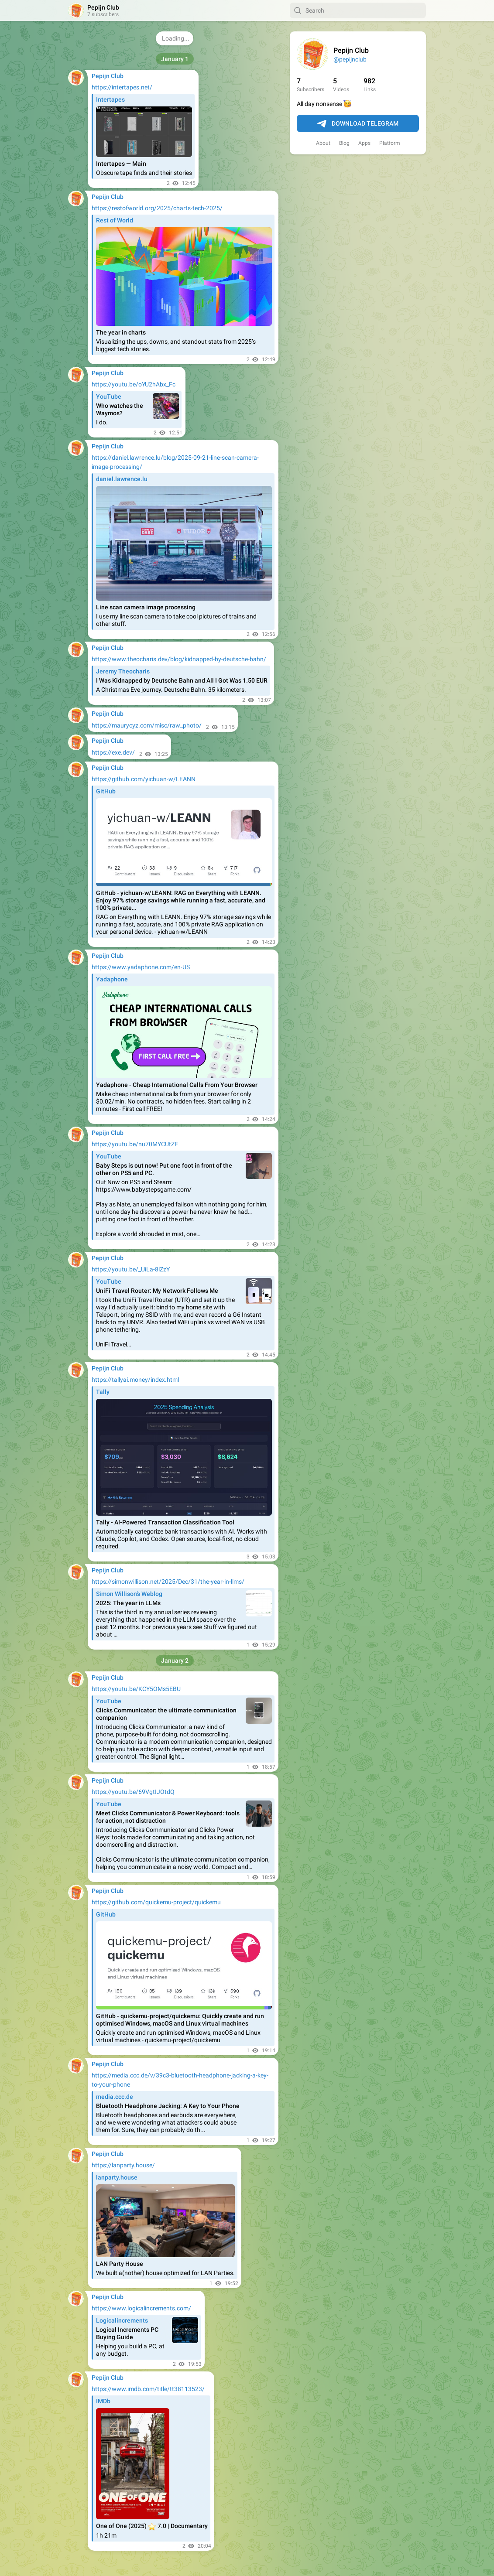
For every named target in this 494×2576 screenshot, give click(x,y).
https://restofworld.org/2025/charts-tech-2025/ (157, 208)
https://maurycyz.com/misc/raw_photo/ (147, 725)
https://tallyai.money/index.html (135, 1379)
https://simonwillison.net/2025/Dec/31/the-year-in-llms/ (168, 1581)
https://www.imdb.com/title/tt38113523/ (148, 2388)
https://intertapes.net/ (122, 87)
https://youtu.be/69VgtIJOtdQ (133, 1791)
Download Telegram (357, 124)
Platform (389, 143)
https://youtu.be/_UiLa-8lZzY (131, 1269)
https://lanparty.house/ (123, 2165)
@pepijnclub (350, 59)
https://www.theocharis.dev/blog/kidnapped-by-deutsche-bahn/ (179, 659)
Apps (364, 143)
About (323, 143)
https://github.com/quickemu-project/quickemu (156, 1902)
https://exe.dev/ (113, 752)
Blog (344, 143)
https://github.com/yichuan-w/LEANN (144, 779)
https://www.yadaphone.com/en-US (141, 966)
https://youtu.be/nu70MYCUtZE (135, 1144)
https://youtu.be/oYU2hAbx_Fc (133, 384)
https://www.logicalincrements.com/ (141, 2308)
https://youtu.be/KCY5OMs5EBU (136, 1688)
